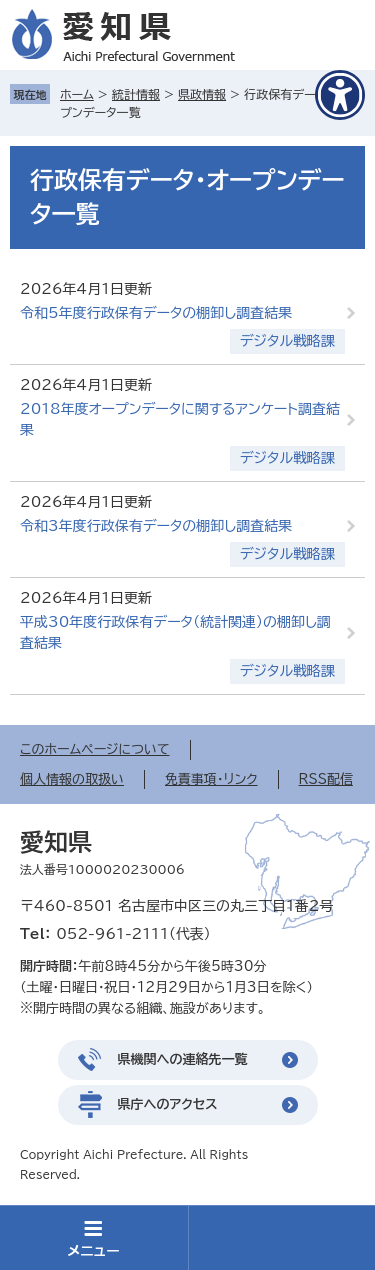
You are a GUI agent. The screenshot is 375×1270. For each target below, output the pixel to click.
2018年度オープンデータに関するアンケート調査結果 (180, 419)
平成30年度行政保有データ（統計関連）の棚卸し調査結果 (175, 632)
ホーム (77, 94)
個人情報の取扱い (72, 779)
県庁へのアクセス (168, 1104)
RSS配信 (326, 779)
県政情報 (202, 94)
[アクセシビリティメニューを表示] (340, 95)
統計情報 (136, 94)
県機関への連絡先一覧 (183, 1059)
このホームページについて (95, 749)
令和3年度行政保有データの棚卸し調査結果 (156, 526)
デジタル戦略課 (287, 341)
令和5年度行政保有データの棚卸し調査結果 (156, 313)
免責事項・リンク (211, 779)
